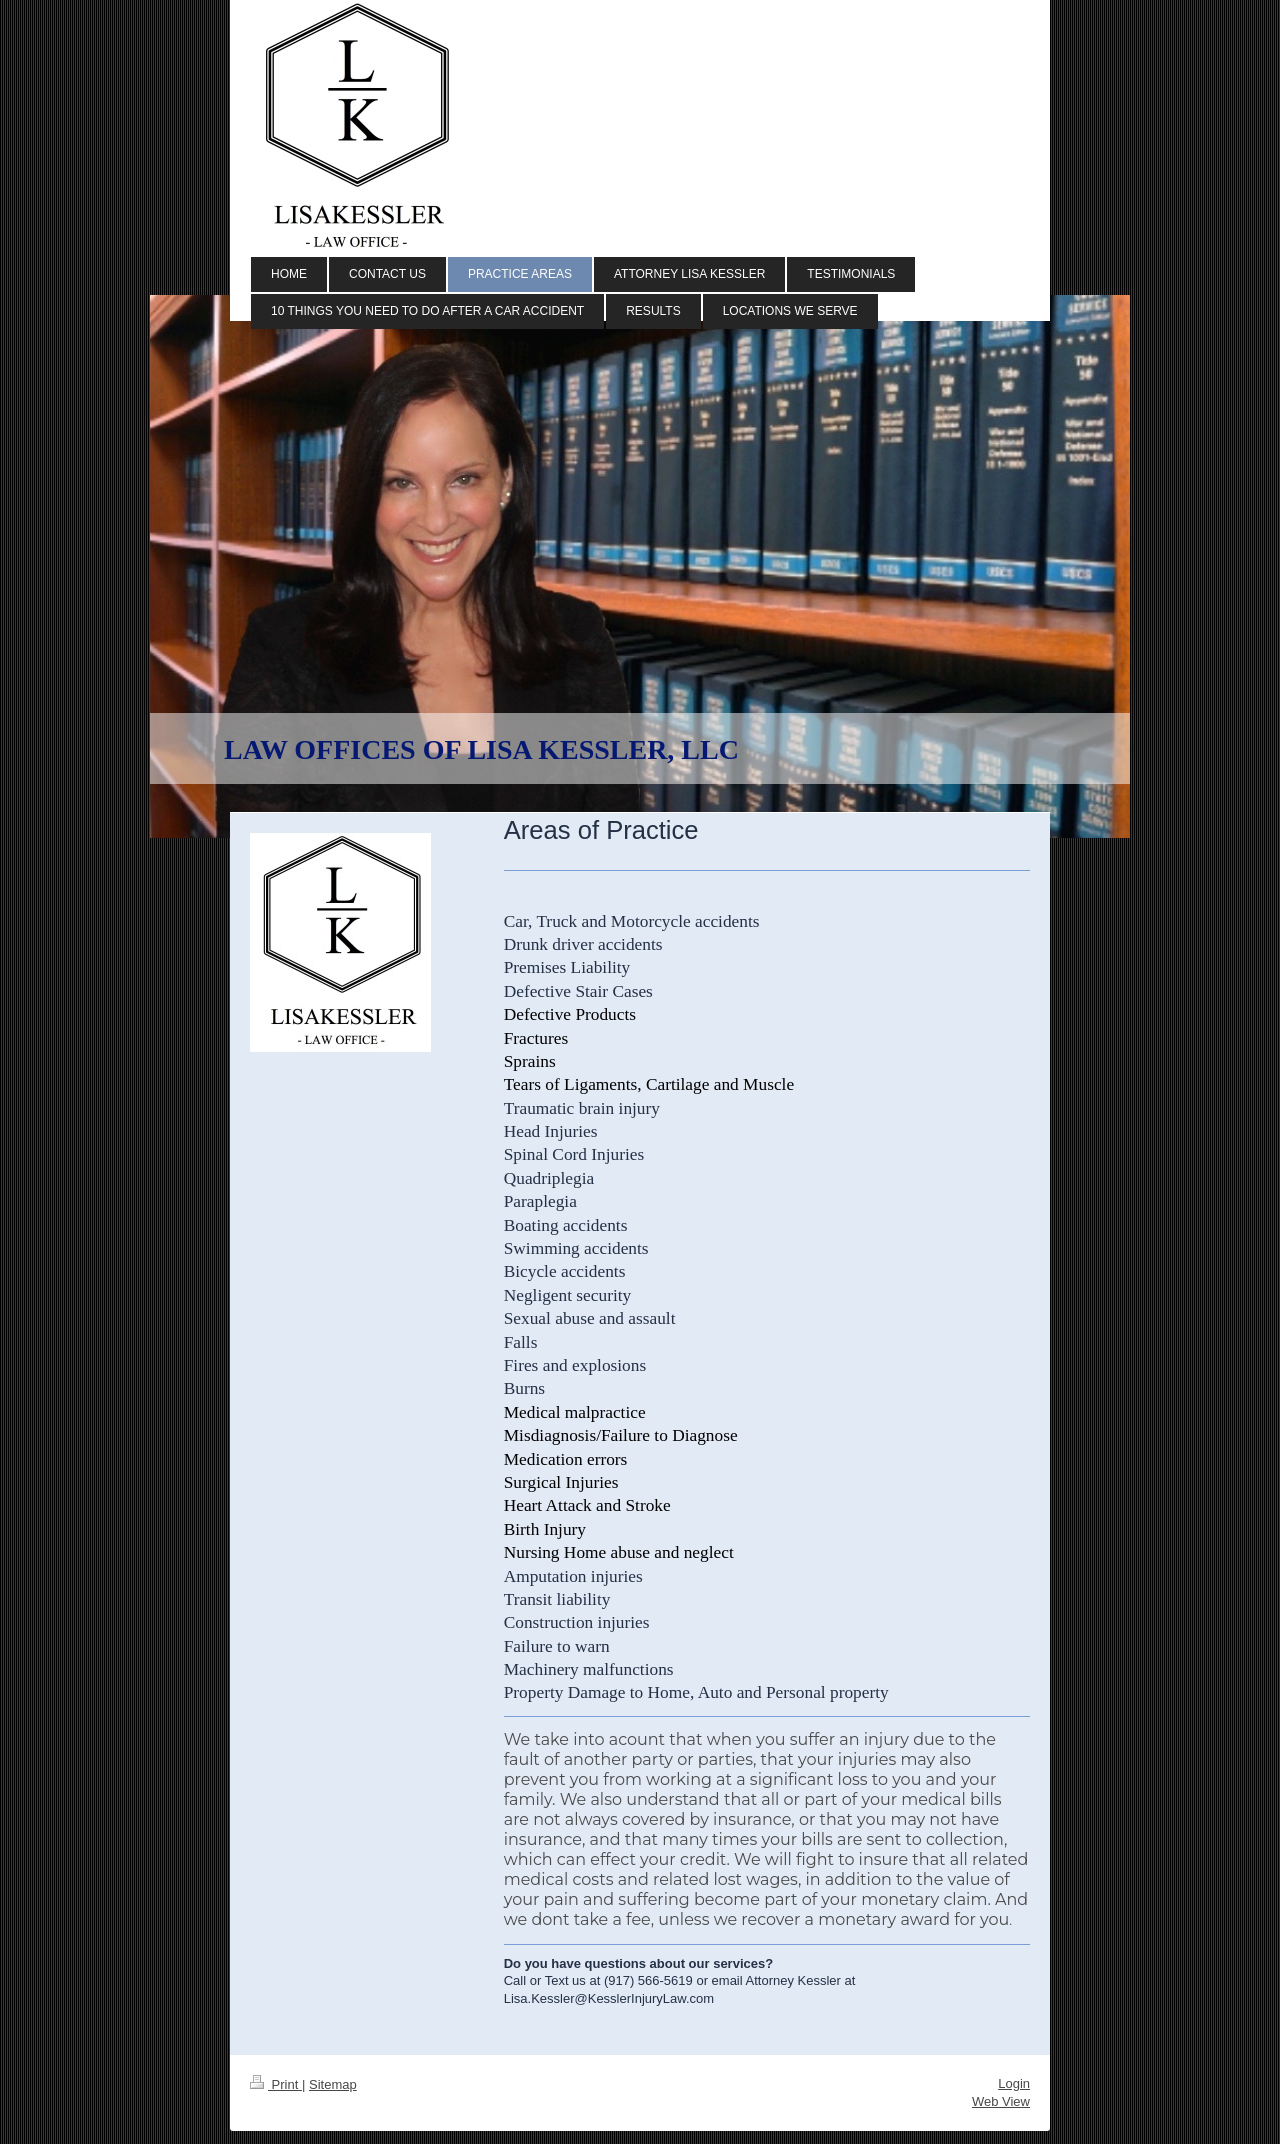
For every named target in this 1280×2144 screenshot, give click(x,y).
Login (1014, 2083)
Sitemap (333, 2084)
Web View (1001, 2101)
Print (276, 2084)
